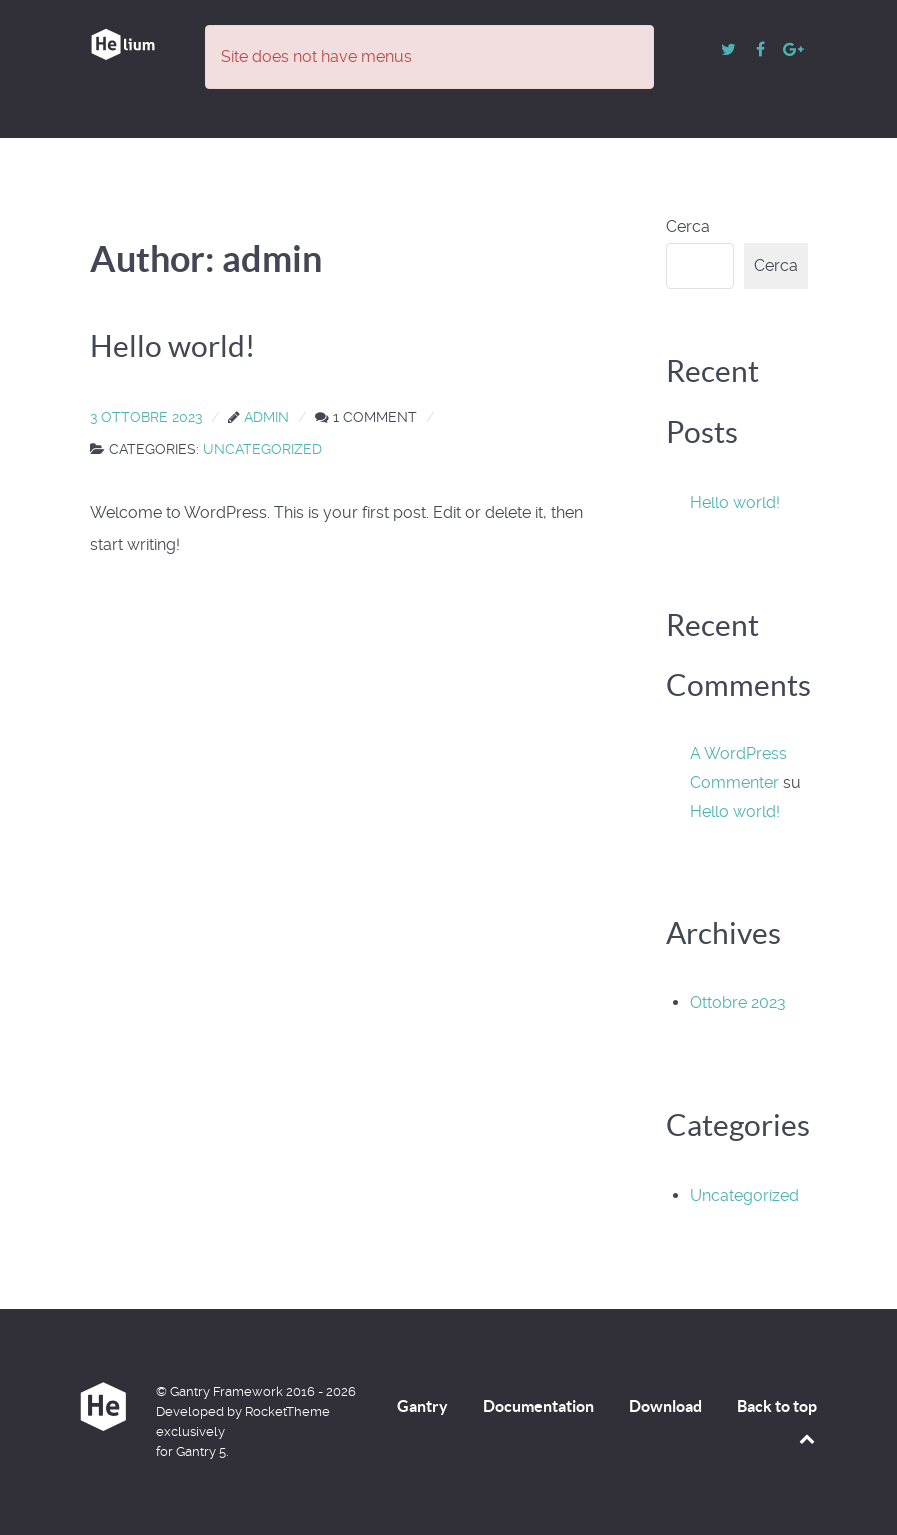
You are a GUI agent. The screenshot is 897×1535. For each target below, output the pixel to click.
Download (665, 1406)
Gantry (422, 1406)
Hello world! (735, 502)
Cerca (688, 226)
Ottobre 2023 (738, 1002)
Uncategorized (744, 1195)
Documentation (538, 1406)
